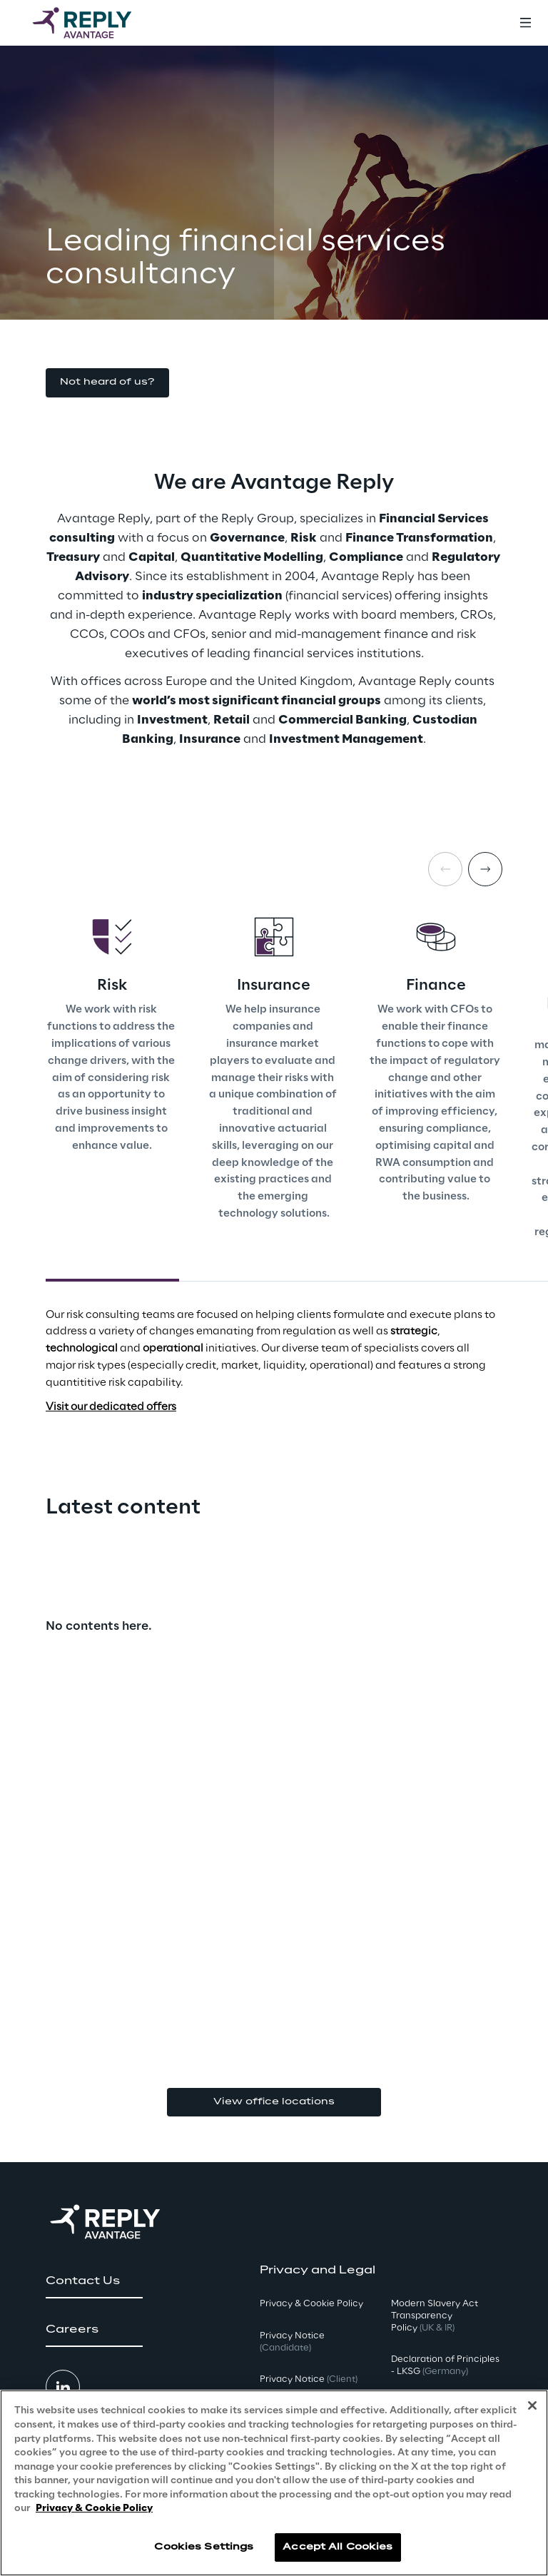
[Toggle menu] (525, 23)
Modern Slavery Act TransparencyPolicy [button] (434, 2316)
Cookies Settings (203, 2547)
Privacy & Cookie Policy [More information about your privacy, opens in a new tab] (94, 2508)
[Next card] (485, 869)
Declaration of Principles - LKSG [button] (445, 2365)
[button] (107, 382)
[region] (274, 2483)
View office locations (274, 2101)
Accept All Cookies (337, 2547)
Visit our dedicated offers (111, 1407)
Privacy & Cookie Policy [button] (311, 2303)
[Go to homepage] (96, 23)
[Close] (532, 2405)
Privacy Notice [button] (292, 2342)
